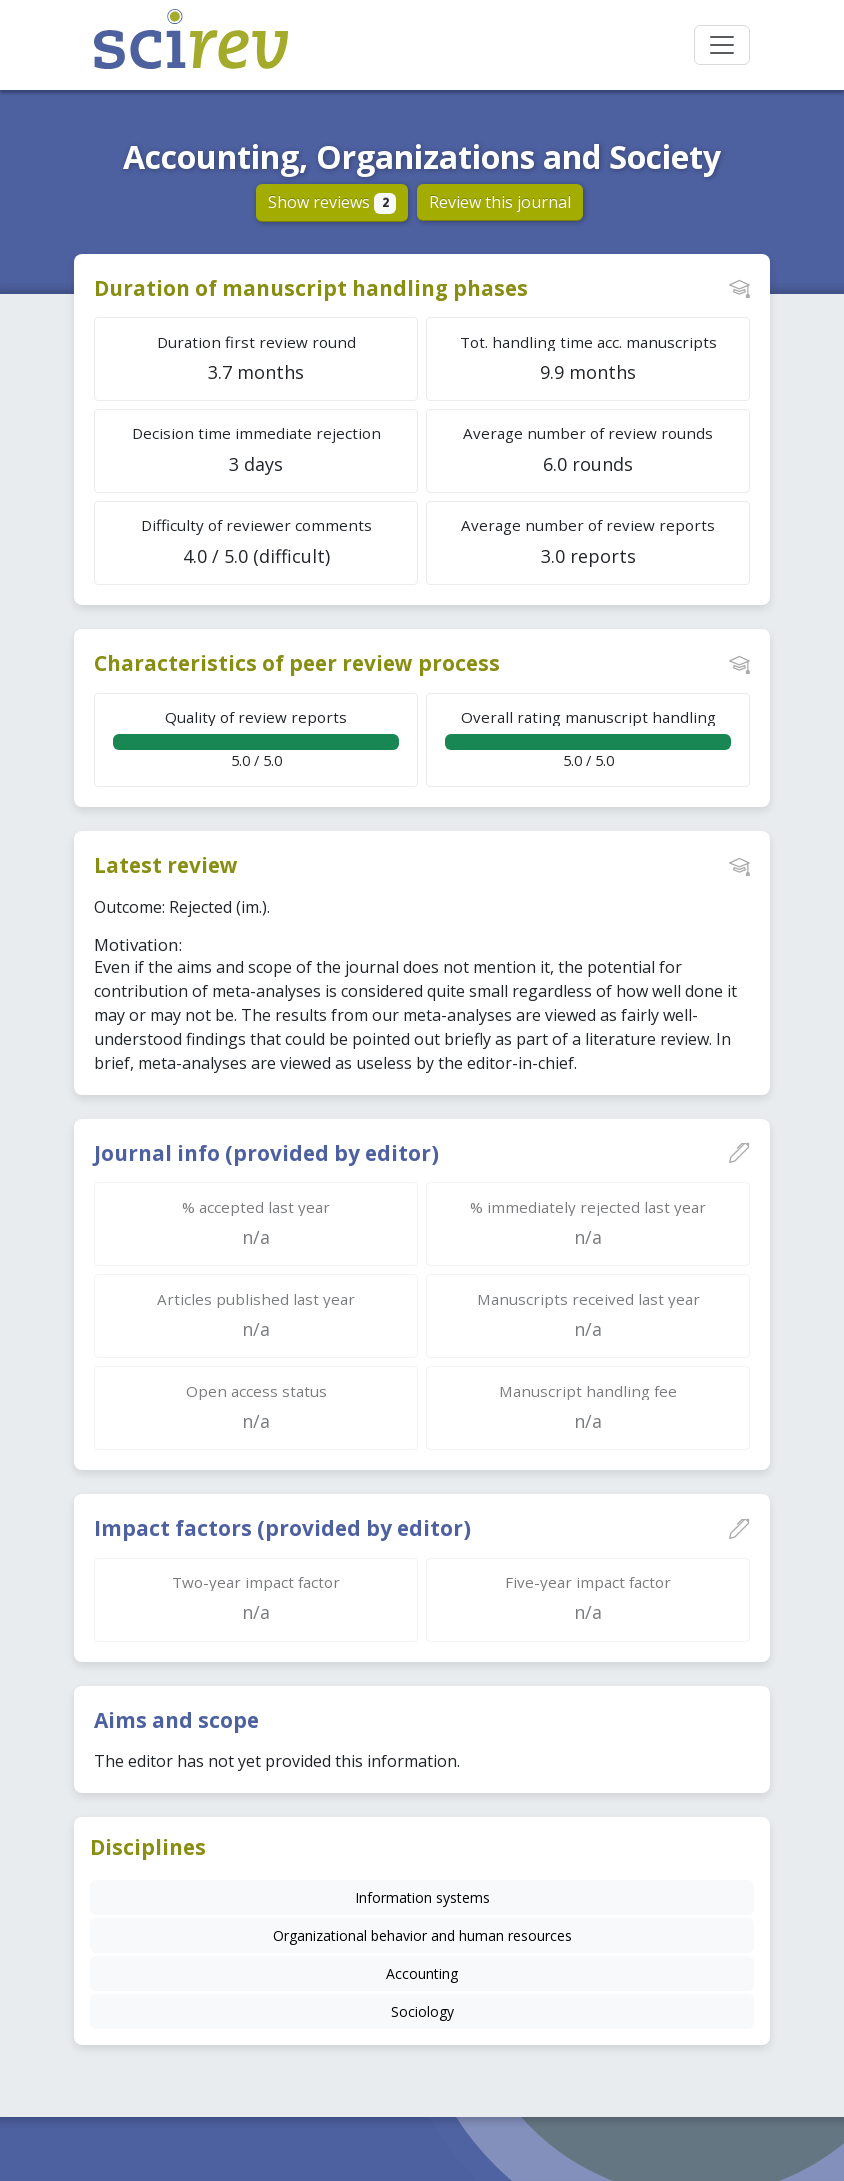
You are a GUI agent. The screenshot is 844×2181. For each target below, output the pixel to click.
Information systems (422, 1897)
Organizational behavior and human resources (422, 1935)
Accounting (422, 1973)
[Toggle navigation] (722, 45)
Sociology (422, 2011)
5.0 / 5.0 (256, 738)
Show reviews (332, 202)
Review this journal (500, 202)
